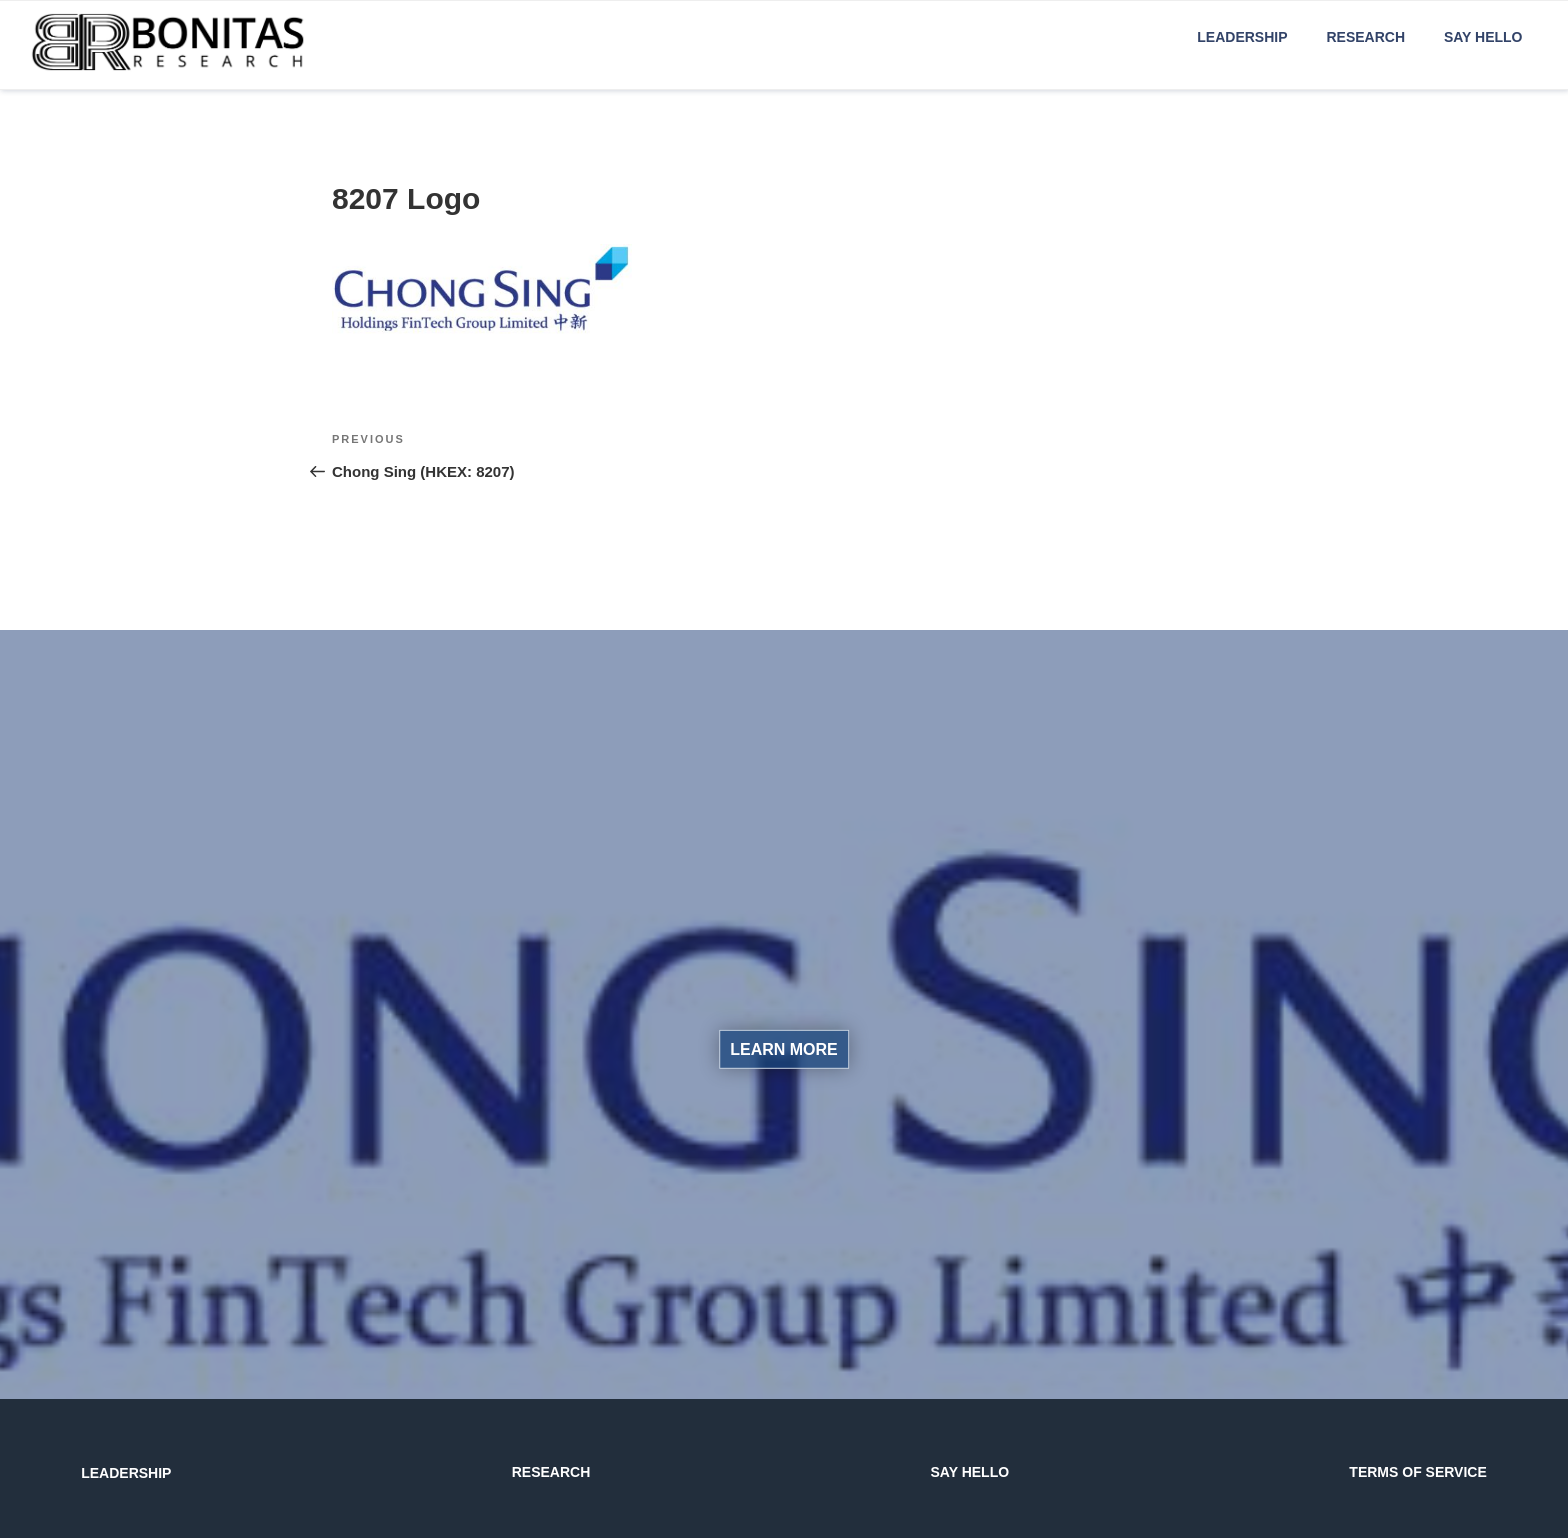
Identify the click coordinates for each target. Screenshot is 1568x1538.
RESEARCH (551, 1472)
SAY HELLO (970, 1472)
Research (1365, 37)
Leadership (1242, 37)
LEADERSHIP (126, 1473)
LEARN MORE (784, 1049)
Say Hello (1483, 37)
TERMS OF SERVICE (1417, 1472)
